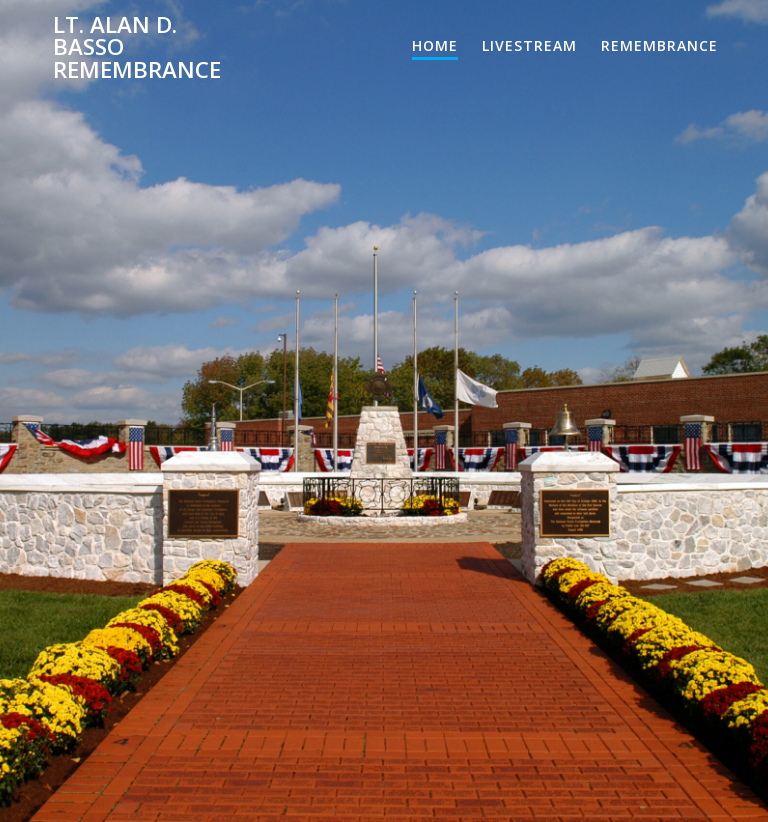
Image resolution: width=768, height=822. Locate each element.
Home (435, 45)
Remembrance (659, 45)
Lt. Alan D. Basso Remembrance (137, 47)
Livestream (529, 45)
